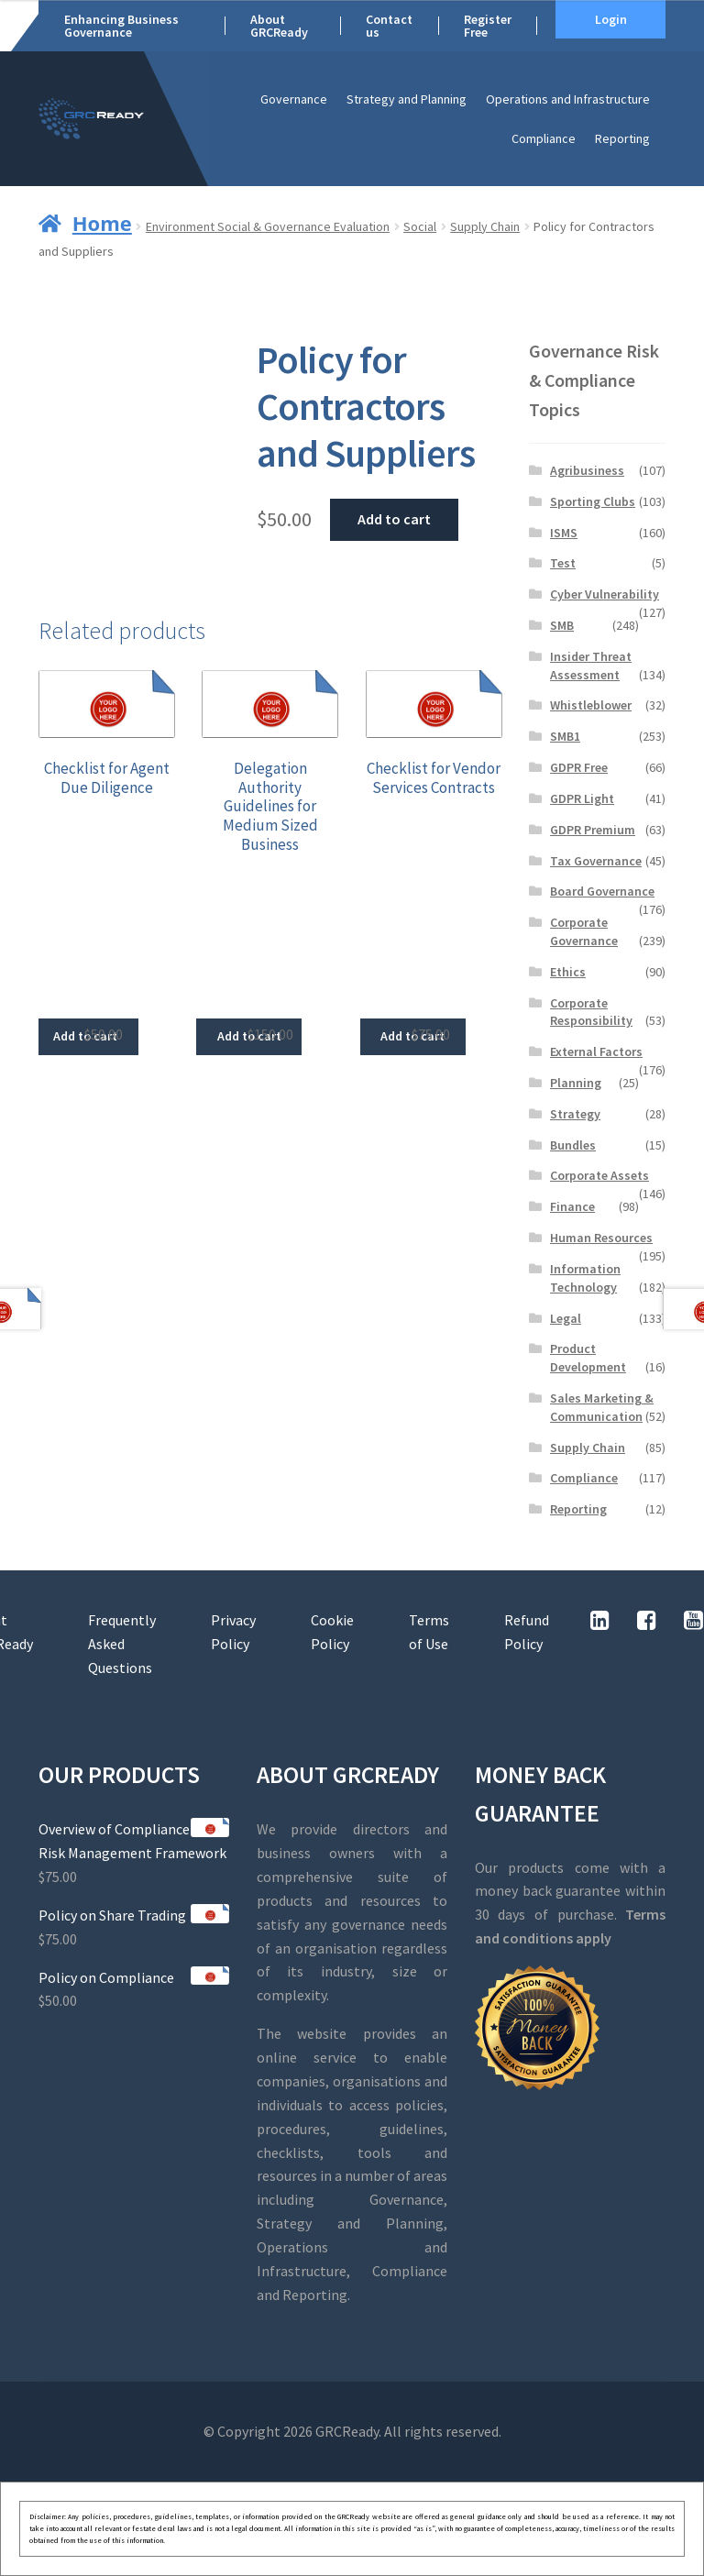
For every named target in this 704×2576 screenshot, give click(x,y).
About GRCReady (279, 25)
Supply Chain (485, 226)
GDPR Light (582, 798)
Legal (565, 1318)
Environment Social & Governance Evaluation (268, 226)
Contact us (389, 25)
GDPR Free (579, 767)
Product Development (588, 1357)
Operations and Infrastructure (568, 99)
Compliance (544, 138)
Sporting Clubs (592, 501)
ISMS (564, 532)
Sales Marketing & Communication (602, 1407)
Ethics (568, 971)
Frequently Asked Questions (122, 1644)
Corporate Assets (599, 1175)
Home (102, 223)
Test (563, 563)
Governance (293, 99)
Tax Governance (596, 861)
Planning (575, 1082)
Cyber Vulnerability (604, 594)
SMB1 (565, 736)
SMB (562, 625)
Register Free (488, 25)
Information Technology (585, 1277)
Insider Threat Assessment (591, 665)
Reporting (622, 138)
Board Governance (602, 891)
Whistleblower (591, 705)
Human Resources (601, 1237)
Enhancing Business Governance (121, 25)
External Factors (596, 1051)
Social (419, 226)
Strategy (575, 1114)
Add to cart (394, 519)
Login (611, 19)
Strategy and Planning (406, 99)
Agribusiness (587, 470)
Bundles (573, 1145)
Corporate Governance (584, 931)
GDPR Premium (592, 829)
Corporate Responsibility (591, 1012)
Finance (572, 1206)
